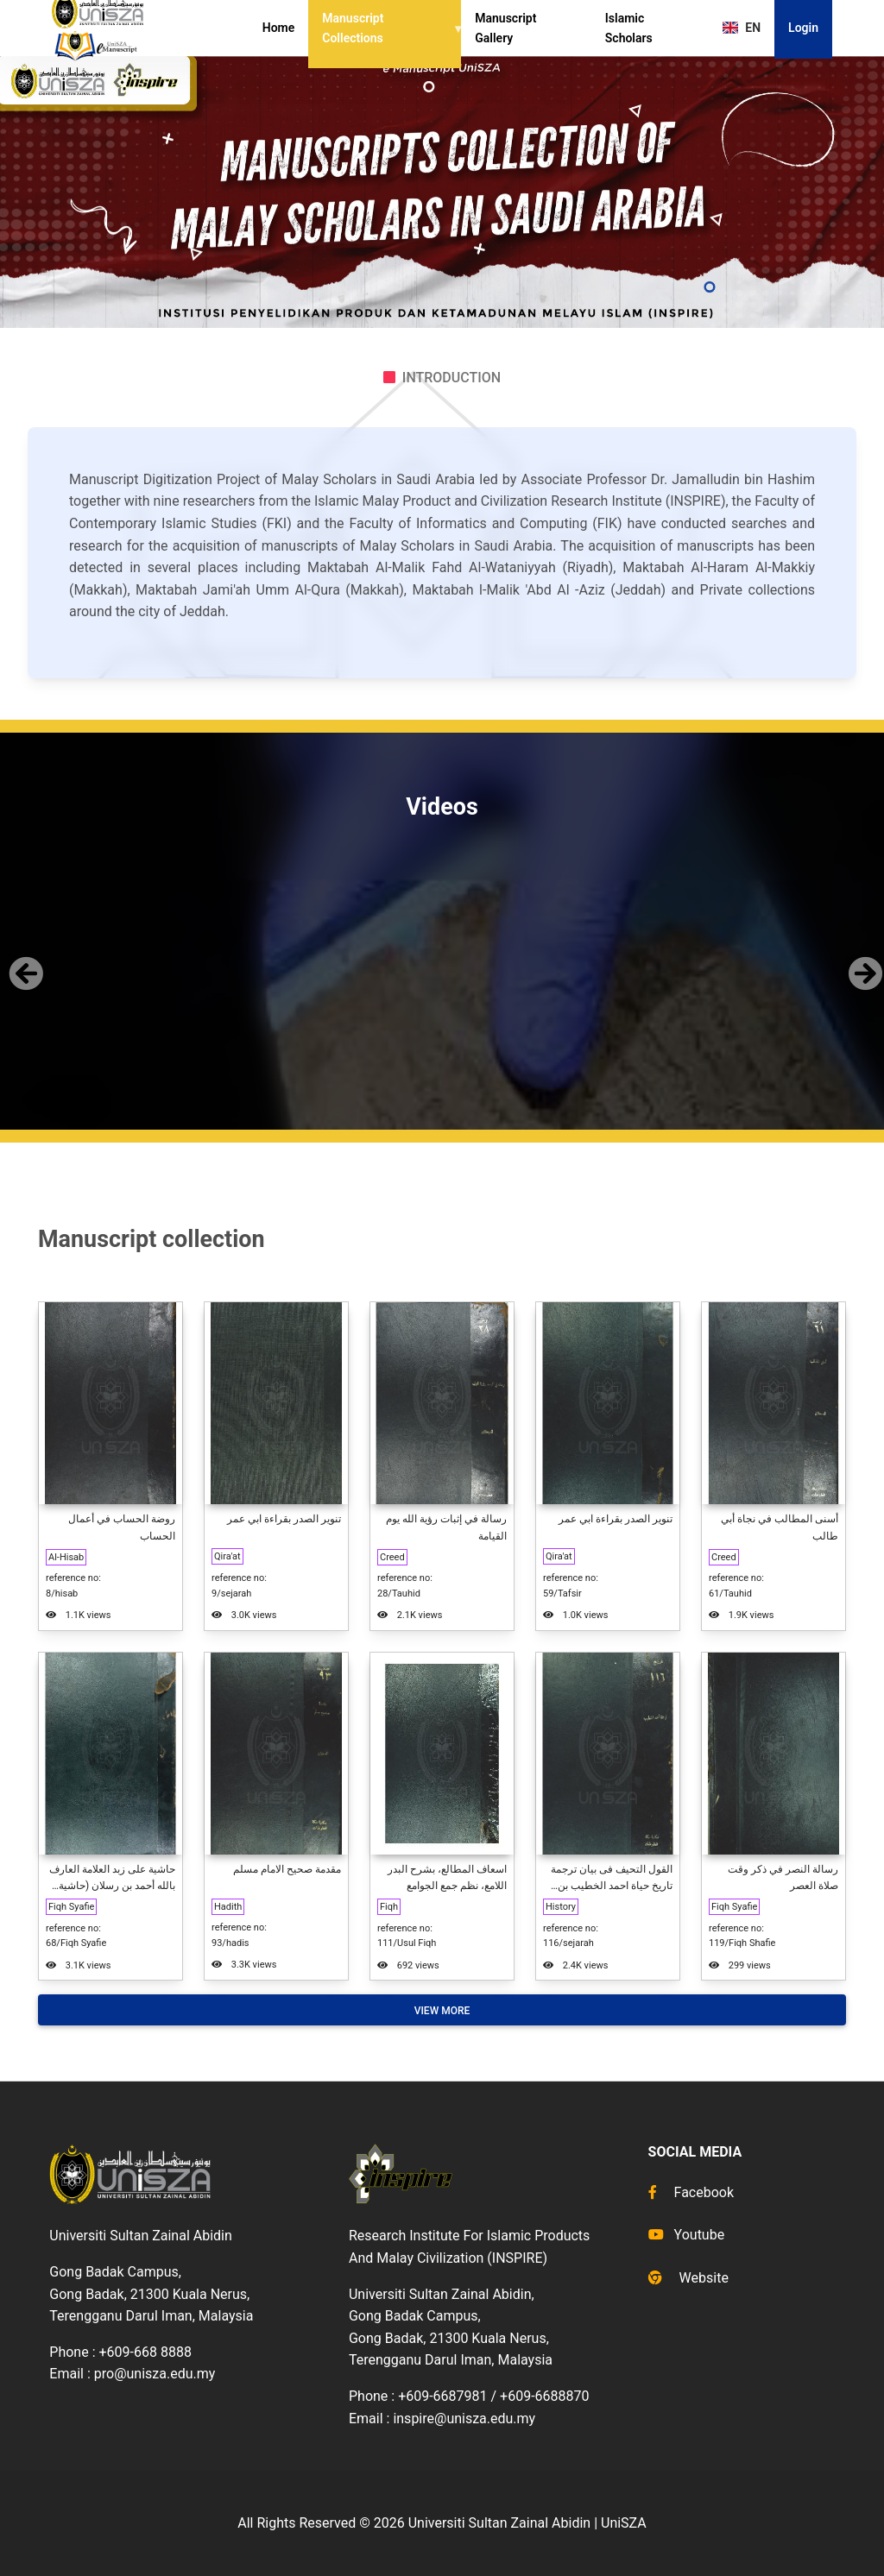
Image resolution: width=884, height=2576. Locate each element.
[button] (22, 960)
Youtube (686, 2234)
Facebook (691, 2192)
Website (688, 2278)
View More (442, 2011)
